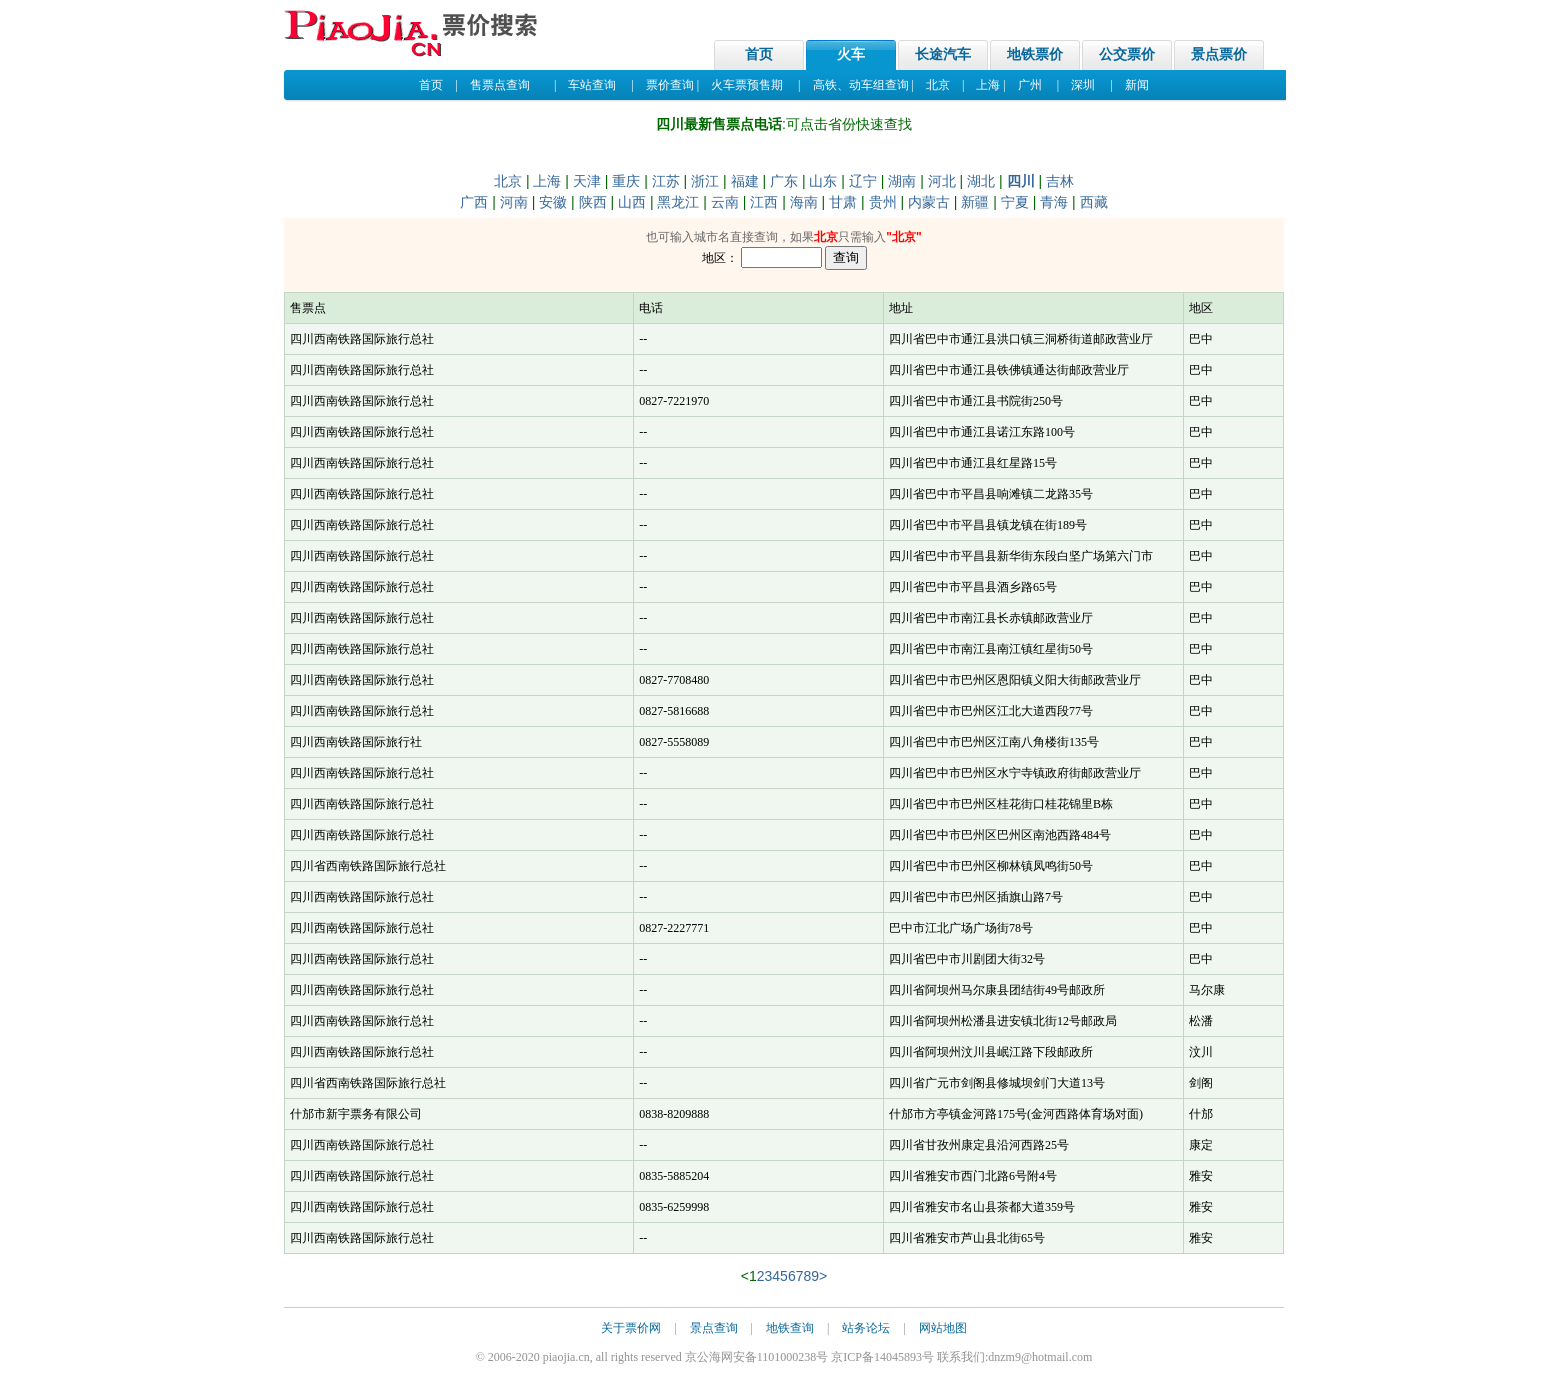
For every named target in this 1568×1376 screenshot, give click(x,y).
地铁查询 (790, 1328)
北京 (938, 85)
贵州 (883, 202)
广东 (784, 181)
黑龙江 (678, 202)
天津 (587, 181)
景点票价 (1219, 54)
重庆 (626, 181)
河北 (942, 181)
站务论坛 (866, 1328)
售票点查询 (500, 85)
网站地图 (943, 1328)
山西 (632, 202)
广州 (1030, 85)
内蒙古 (929, 202)
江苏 (666, 181)
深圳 (1083, 85)
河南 (514, 202)
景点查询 (714, 1328)
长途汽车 (943, 54)
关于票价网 (631, 1328)
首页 (759, 54)
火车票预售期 (747, 85)
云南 (725, 202)
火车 (851, 54)
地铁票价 (1035, 54)
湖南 (902, 181)
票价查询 (670, 85)
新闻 (1137, 85)
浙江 (705, 181)
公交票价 (1127, 54)
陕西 (593, 202)
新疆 (975, 202)
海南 (804, 202)
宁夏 (1015, 202)
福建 (745, 181)
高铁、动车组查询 (861, 85)
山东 (823, 181)
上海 (988, 85)
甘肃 (843, 202)
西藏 (1094, 202)
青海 (1054, 202)
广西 (474, 202)
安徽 (553, 202)
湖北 (981, 181)
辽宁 (863, 181)
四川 (1021, 181)
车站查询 (592, 85)
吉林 (1060, 181)
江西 (764, 202)
